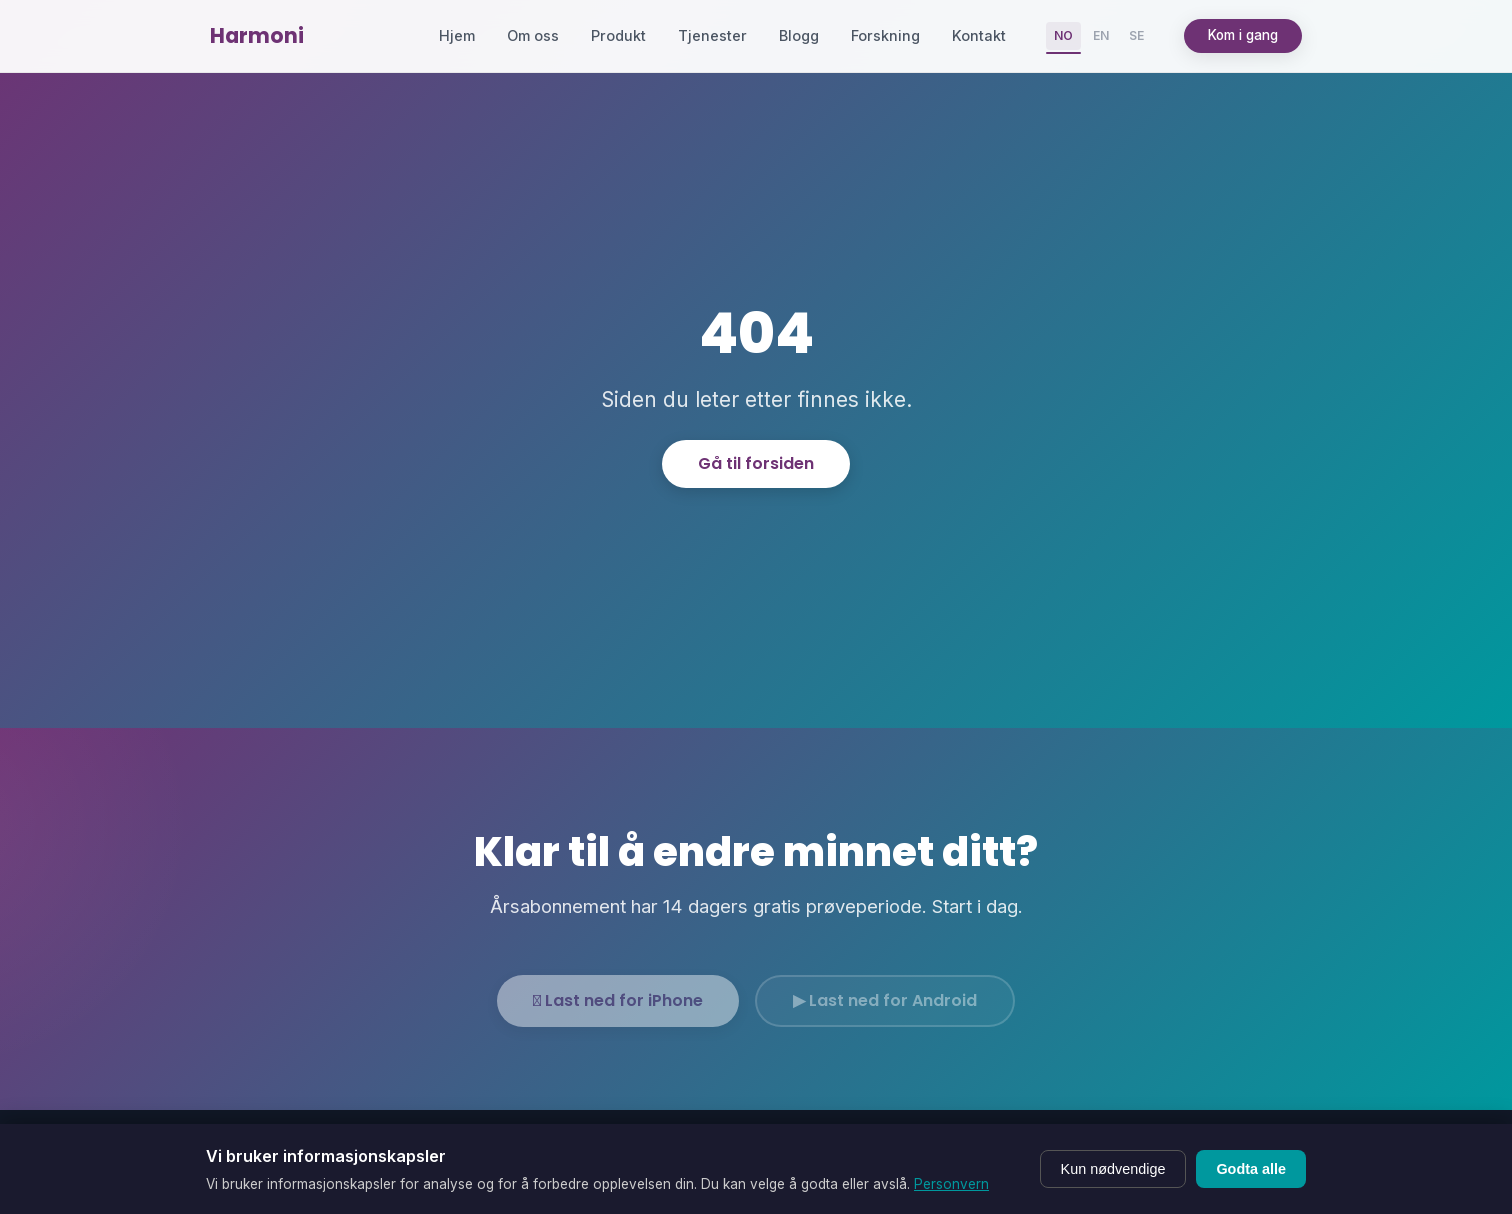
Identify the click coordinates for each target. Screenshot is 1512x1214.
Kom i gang (1243, 35)
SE (1136, 35)
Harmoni (257, 35)
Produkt (618, 35)
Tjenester (712, 35)
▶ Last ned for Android (885, 1012)
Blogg (799, 35)
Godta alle (1251, 1169)
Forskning (885, 35)
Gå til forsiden (756, 463)
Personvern (951, 1184)
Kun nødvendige (1113, 1169)
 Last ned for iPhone (618, 1012)
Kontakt (979, 35)
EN (1101, 35)
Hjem (457, 35)
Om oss (533, 35)
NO (1063, 35)
